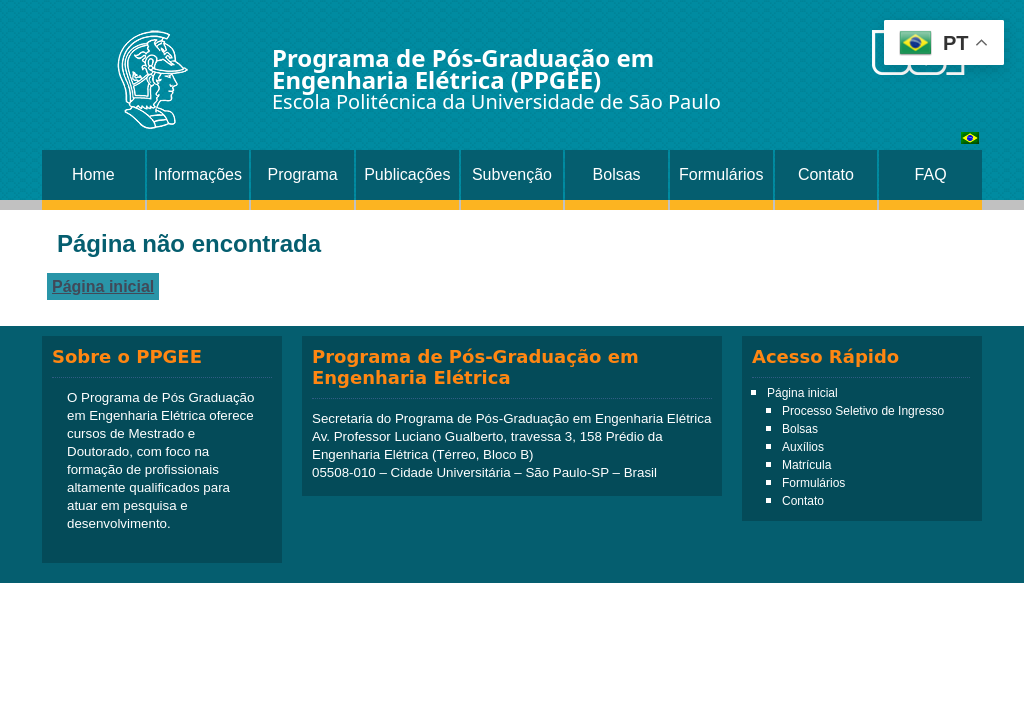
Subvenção (512, 174)
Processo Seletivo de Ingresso (863, 411)
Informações (198, 174)
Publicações (407, 174)
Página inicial (103, 286)
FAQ (931, 174)
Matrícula (806, 465)
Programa (303, 174)
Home (93, 174)
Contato (826, 174)
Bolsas (617, 174)
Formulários (721, 174)
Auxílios (803, 447)
